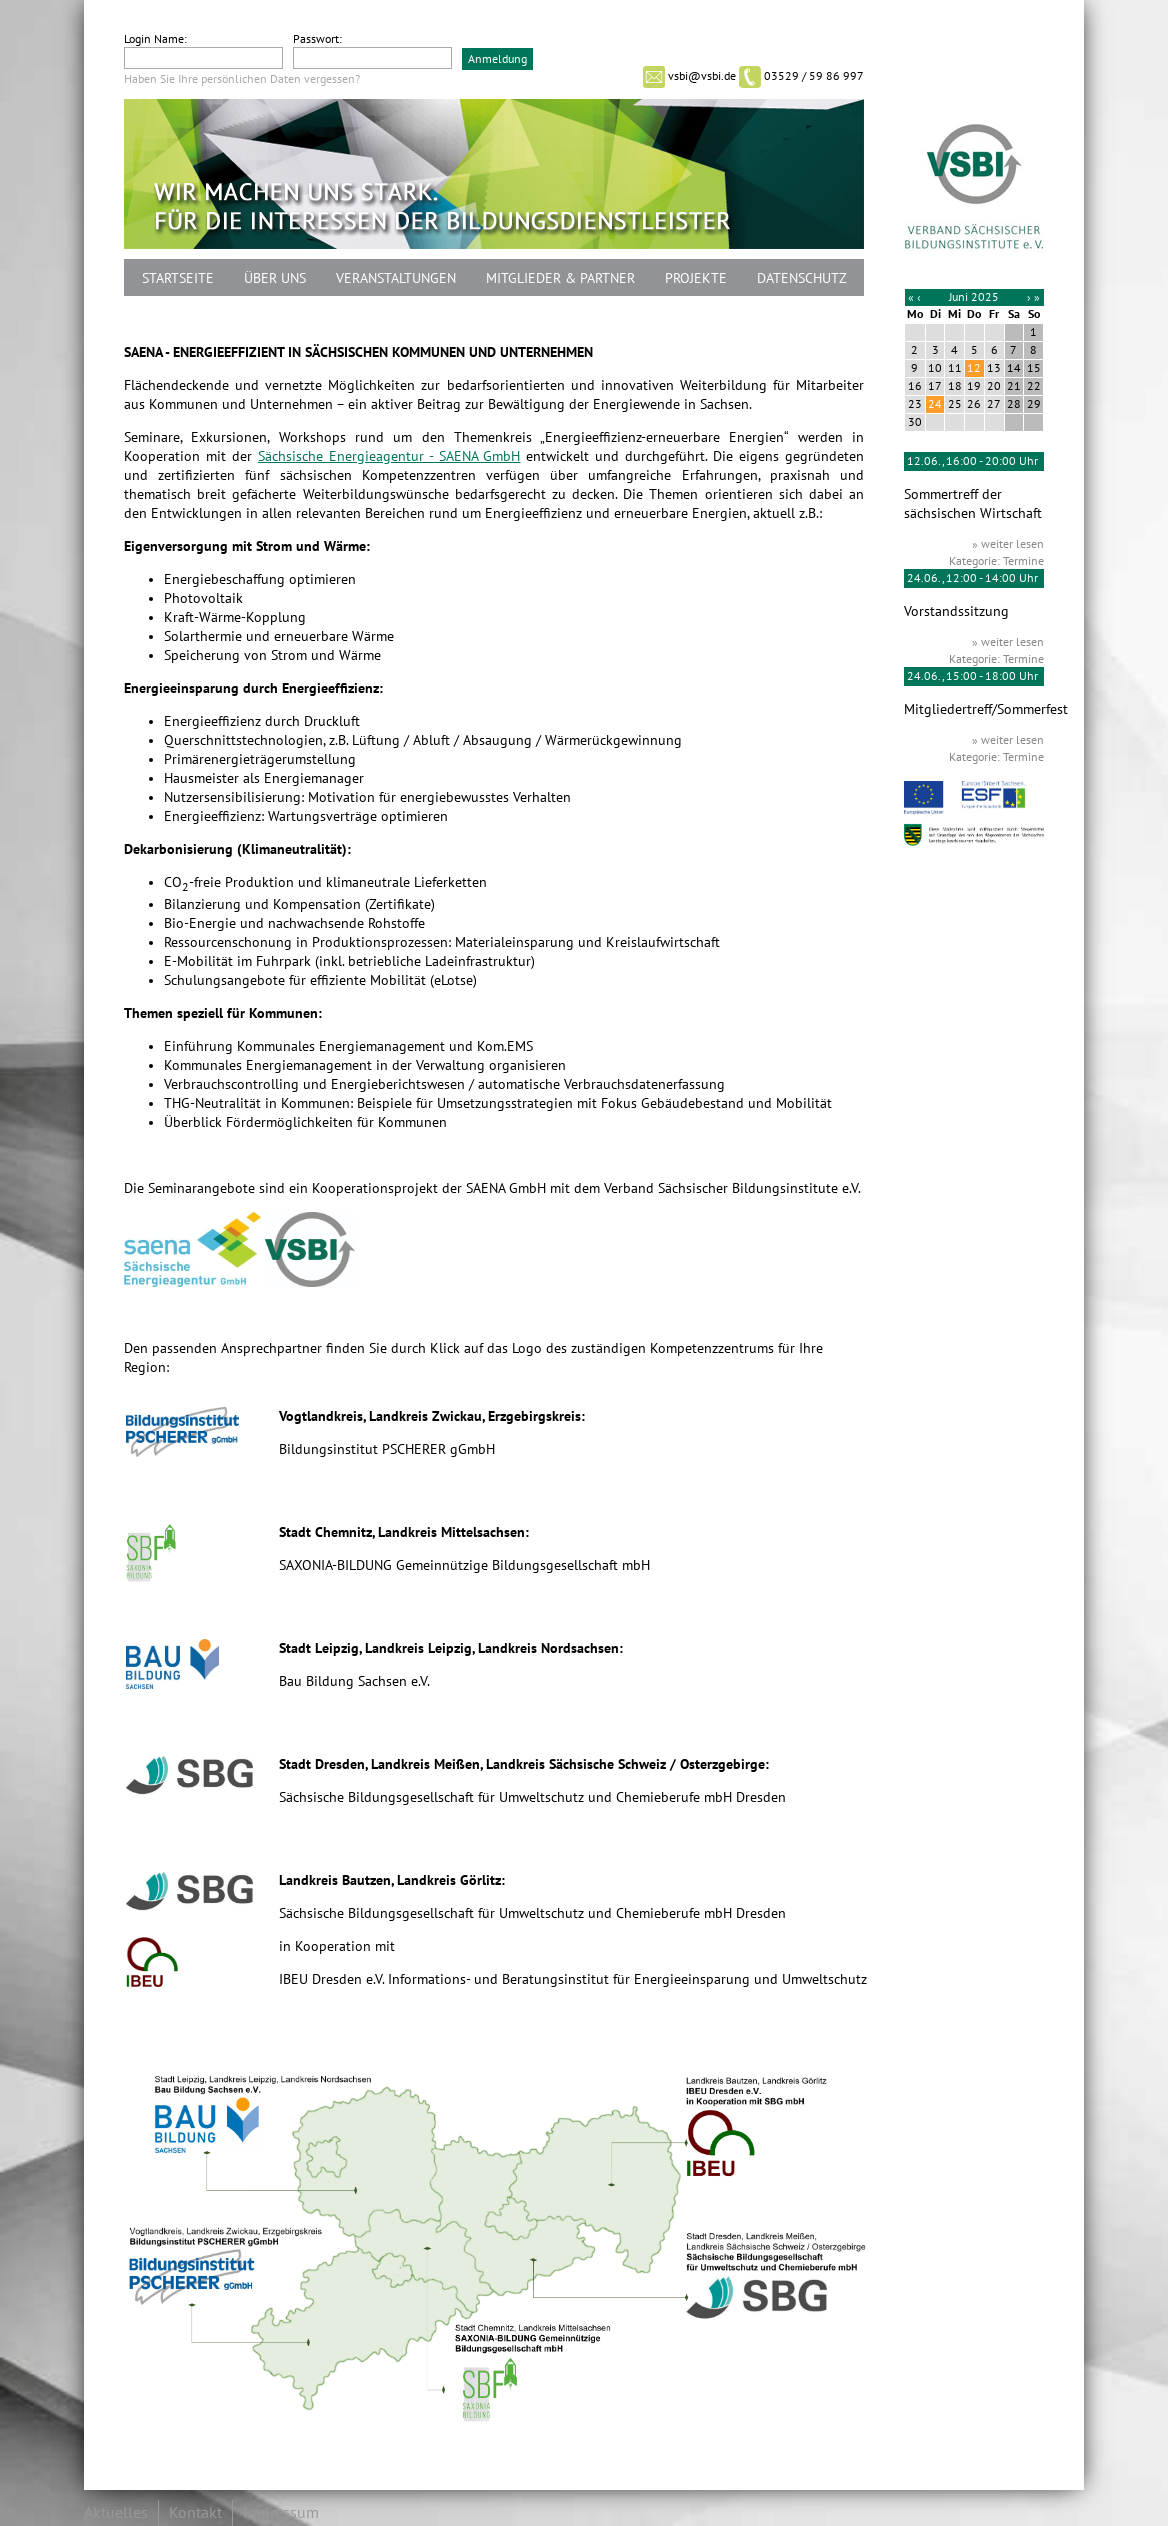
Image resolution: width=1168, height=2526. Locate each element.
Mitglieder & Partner (560, 278)
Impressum (281, 2513)
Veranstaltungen (396, 278)
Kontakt (195, 2513)
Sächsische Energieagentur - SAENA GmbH (389, 456)
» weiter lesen (1008, 544)
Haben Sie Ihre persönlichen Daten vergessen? (242, 79)
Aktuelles (116, 2513)
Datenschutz (802, 278)
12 (974, 368)
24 (935, 404)
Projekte (696, 278)
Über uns (275, 278)
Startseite (178, 278)
